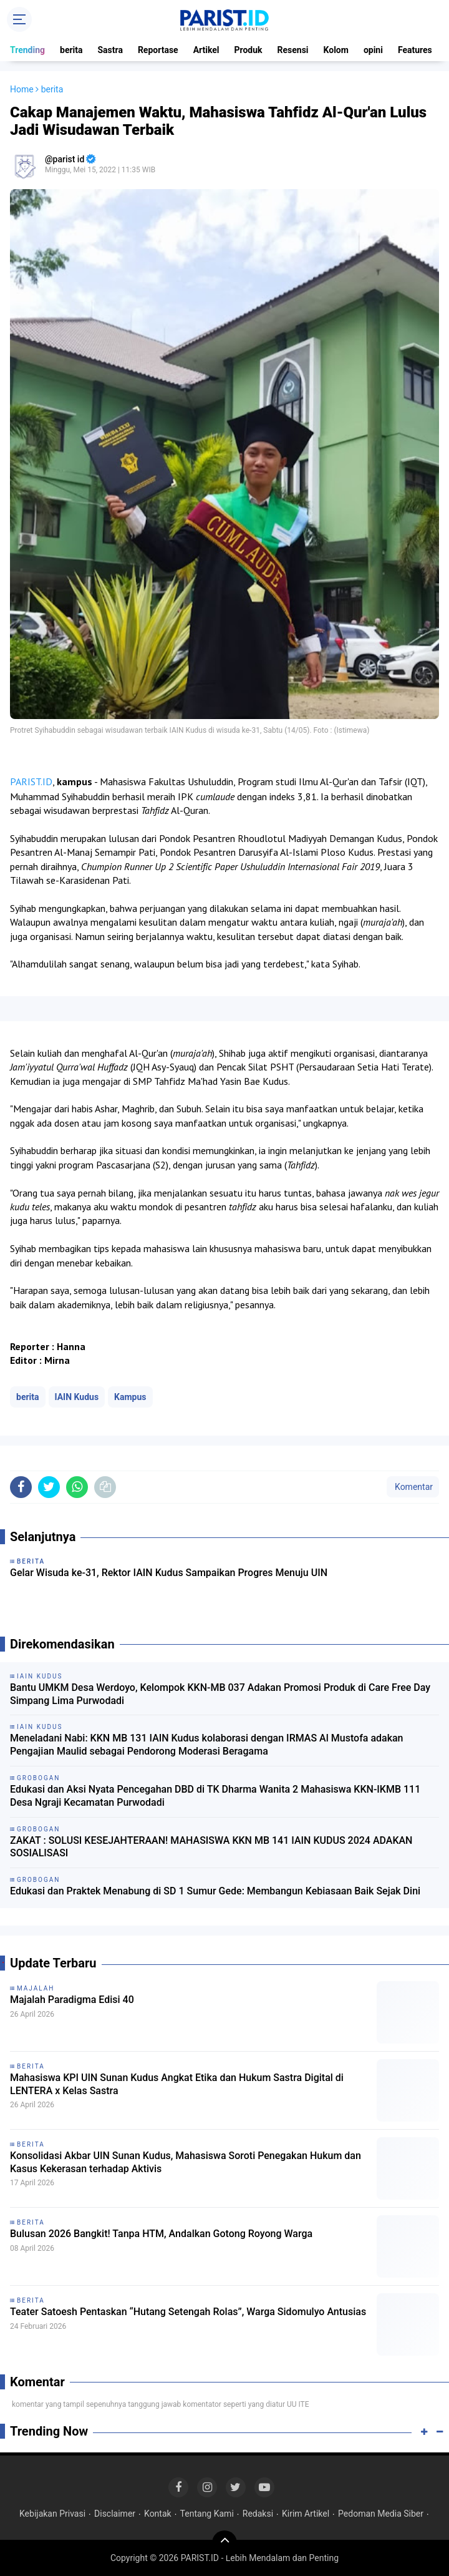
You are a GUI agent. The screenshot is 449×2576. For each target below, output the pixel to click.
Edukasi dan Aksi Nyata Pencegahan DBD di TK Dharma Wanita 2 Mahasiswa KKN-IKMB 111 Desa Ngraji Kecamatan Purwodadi (215, 1795)
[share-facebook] (21, 1487)
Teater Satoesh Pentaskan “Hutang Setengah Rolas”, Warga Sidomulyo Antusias (188, 2312)
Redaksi (258, 2514)
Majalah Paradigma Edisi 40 (72, 1999)
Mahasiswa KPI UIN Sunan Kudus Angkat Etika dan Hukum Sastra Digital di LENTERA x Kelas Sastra (177, 2084)
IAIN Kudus (77, 1397)
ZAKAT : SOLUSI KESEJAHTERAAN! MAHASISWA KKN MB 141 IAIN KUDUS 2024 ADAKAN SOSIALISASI (211, 1846)
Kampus (130, 1397)
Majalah (35, 1988)
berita (71, 50)
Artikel (206, 50)
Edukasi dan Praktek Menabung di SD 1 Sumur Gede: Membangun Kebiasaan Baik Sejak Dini (215, 1891)
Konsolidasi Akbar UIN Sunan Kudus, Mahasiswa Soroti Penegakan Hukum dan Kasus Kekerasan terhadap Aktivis (185, 2162)
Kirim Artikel (305, 2514)
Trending (27, 50)
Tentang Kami (207, 2514)
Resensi (293, 50)
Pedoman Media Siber (380, 2514)
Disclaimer (114, 2514)
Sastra (109, 50)
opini (373, 50)
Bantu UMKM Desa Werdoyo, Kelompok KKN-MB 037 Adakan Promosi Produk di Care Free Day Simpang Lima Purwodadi (220, 1694)
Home (22, 89)
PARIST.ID (31, 781)
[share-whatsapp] (77, 1487)
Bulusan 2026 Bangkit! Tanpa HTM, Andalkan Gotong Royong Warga (161, 2234)
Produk (248, 50)
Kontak (157, 2514)
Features (415, 50)
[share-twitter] (49, 1487)
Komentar (413, 1487)
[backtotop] (224, 2542)
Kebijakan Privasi (52, 2514)
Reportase (158, 50)
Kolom (336, 50)
